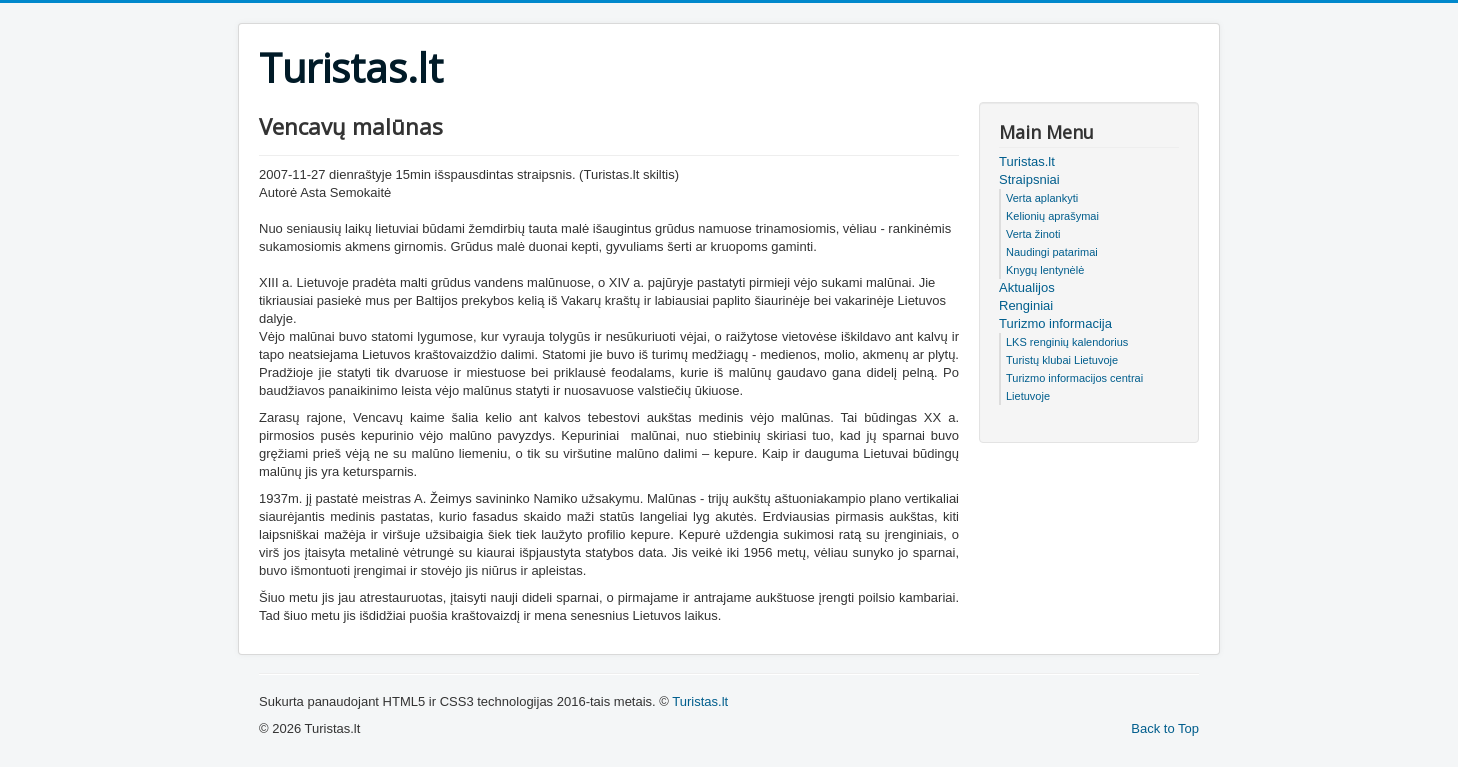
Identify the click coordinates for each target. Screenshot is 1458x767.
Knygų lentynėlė (1045, 270)
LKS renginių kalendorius (1067, 342)
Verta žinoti (1033, 234)
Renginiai (1026, 305)
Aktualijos (1027, 287)
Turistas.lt (1027, 161)
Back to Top (1165, 728)
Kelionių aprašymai (1052, 216)
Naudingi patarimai (1052, 252)
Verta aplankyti (1042, 198)
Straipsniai (1029, 179)
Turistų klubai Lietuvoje (1062, 360)
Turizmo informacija (1055, 323)
